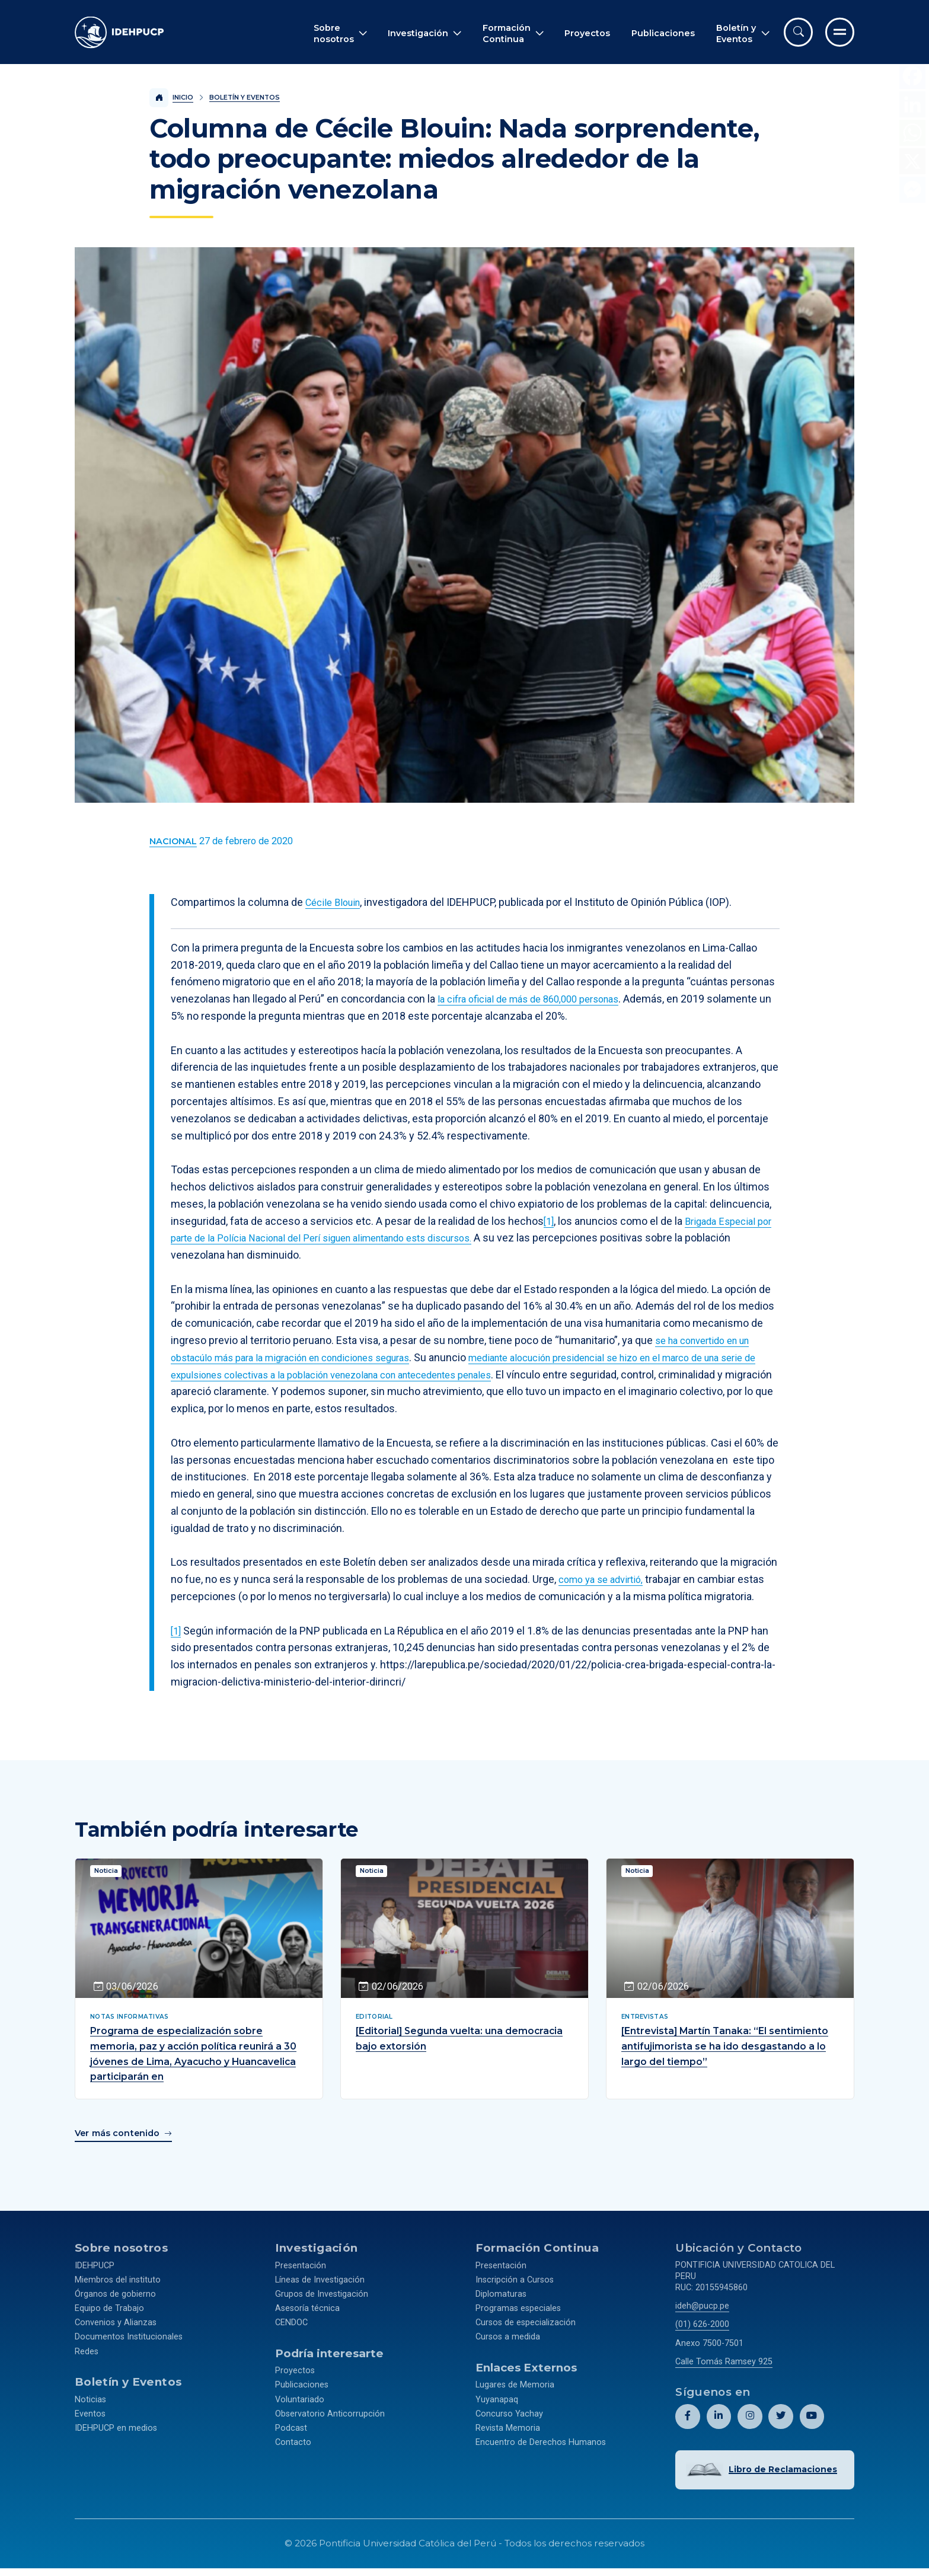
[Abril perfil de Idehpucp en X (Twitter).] (780, 2414)
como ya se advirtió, (605, 1579)
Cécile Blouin (335, 902)
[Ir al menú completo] (839, 32)
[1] (549, 1221)
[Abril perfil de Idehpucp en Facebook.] (687, 2414)
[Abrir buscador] (798, 32)
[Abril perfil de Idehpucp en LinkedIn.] (718, 2414)
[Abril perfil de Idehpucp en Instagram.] (750, 2414)
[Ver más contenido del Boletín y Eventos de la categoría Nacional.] (173, 841)
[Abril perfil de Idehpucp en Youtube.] (811, 2414)
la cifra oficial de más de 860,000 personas (537, 998)
